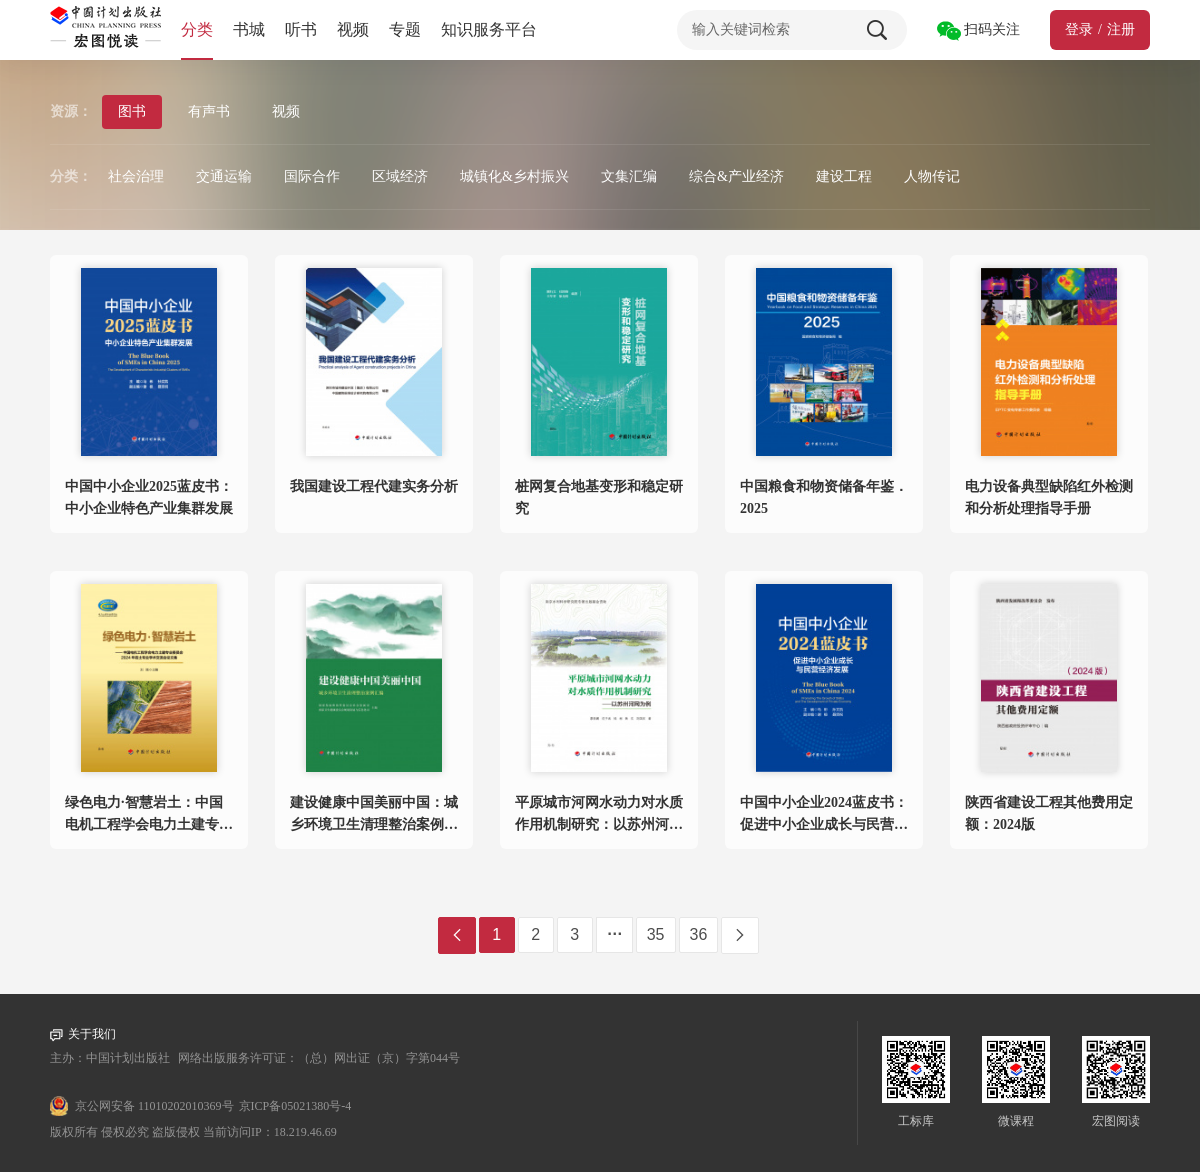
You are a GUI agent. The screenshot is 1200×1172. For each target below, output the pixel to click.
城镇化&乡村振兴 (514, 176)
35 (656, 934)
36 (699, 934)
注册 (1121, 29)
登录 (1079, 29)
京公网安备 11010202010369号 (154, 1106)
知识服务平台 (489, 29)
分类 (197, 29)
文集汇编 (629, 176)
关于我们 (83, 1034)
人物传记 (932, 176)
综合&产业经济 (736, 176)
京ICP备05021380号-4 (295, 1106)
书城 (249, 29)
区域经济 (400, 176)
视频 (353, 29)
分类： (71, 176)
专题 (405, 29)
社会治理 (136, 176)
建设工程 (844, 176)
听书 (301, 29)
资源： (71, 111)
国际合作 (312, 176)
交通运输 (224, 176)
